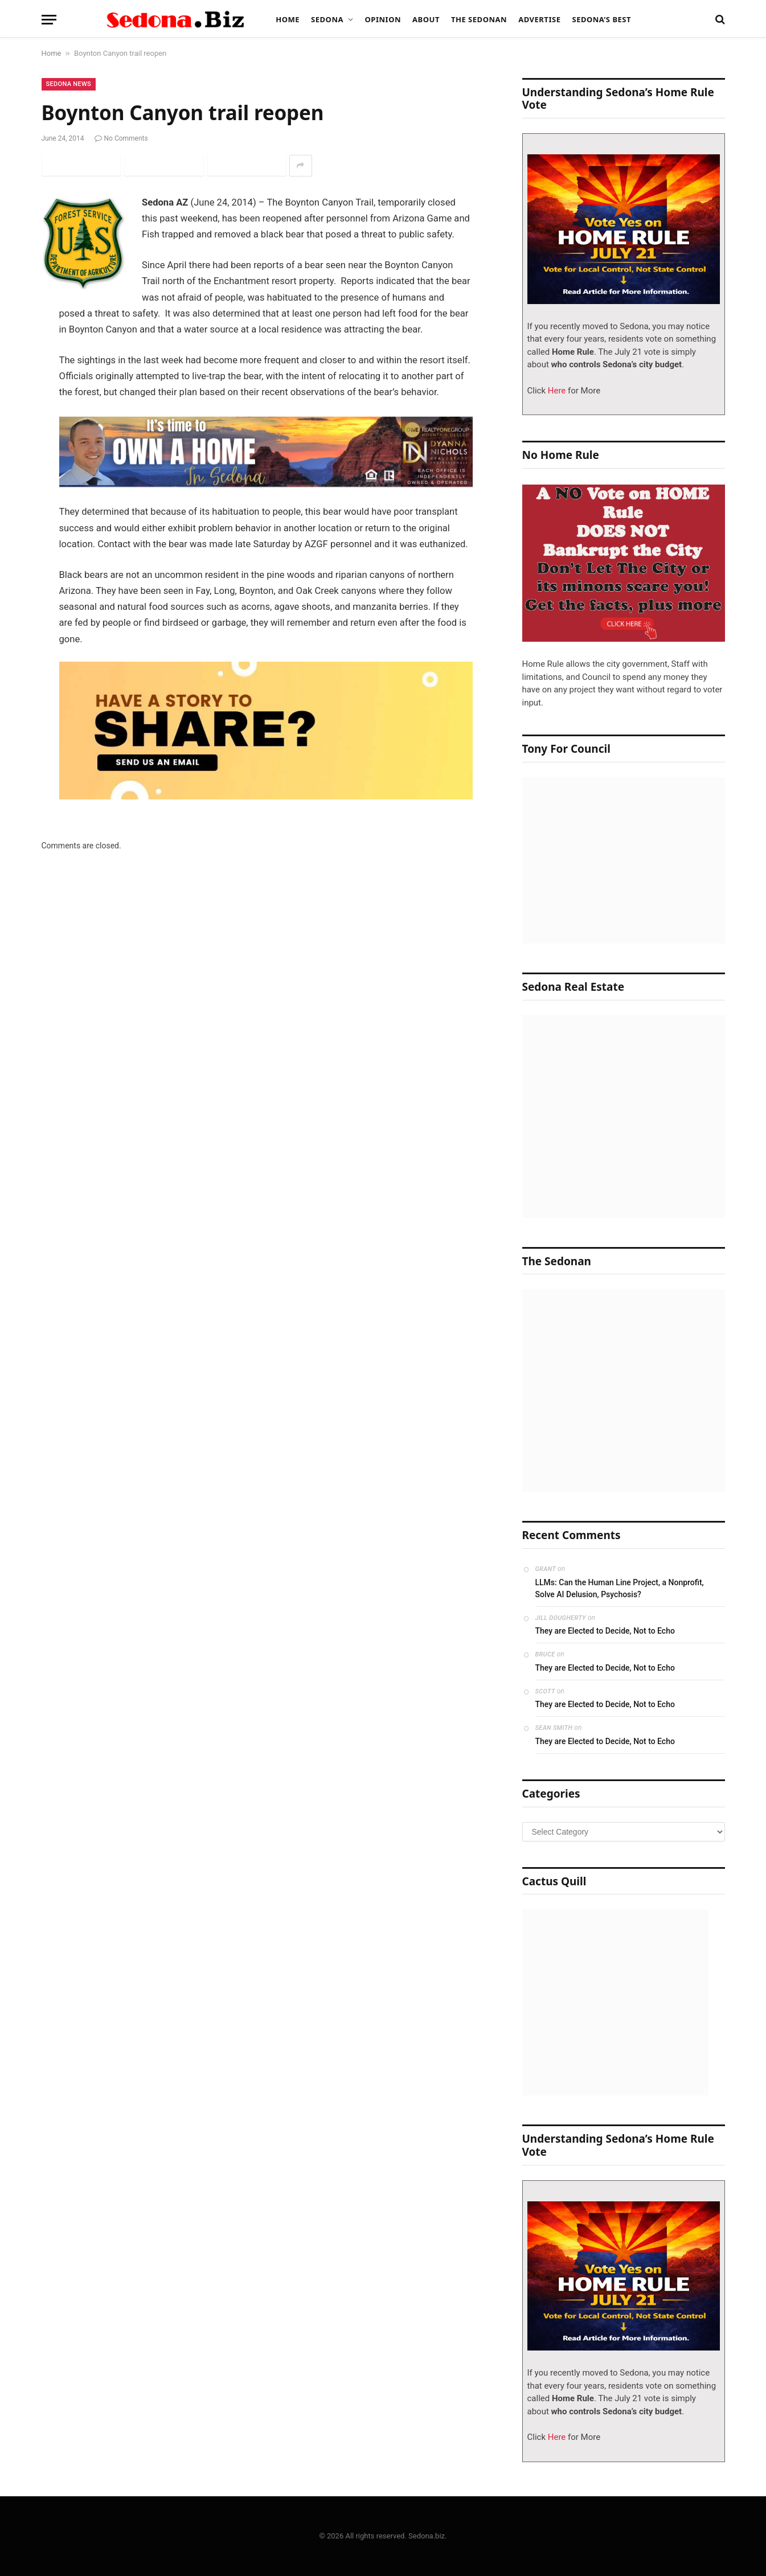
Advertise (539, 19)
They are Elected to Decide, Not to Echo (605, 1630)
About (426, 19)
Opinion (383, 19)
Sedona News (69, 84)
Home (288, 19)
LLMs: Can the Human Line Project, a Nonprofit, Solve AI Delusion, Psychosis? (619, 1588)
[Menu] (49, 19)
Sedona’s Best (601, 19)
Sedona (327, 19)
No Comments (121, 138)
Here (556, 390)
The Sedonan (479, 19)
